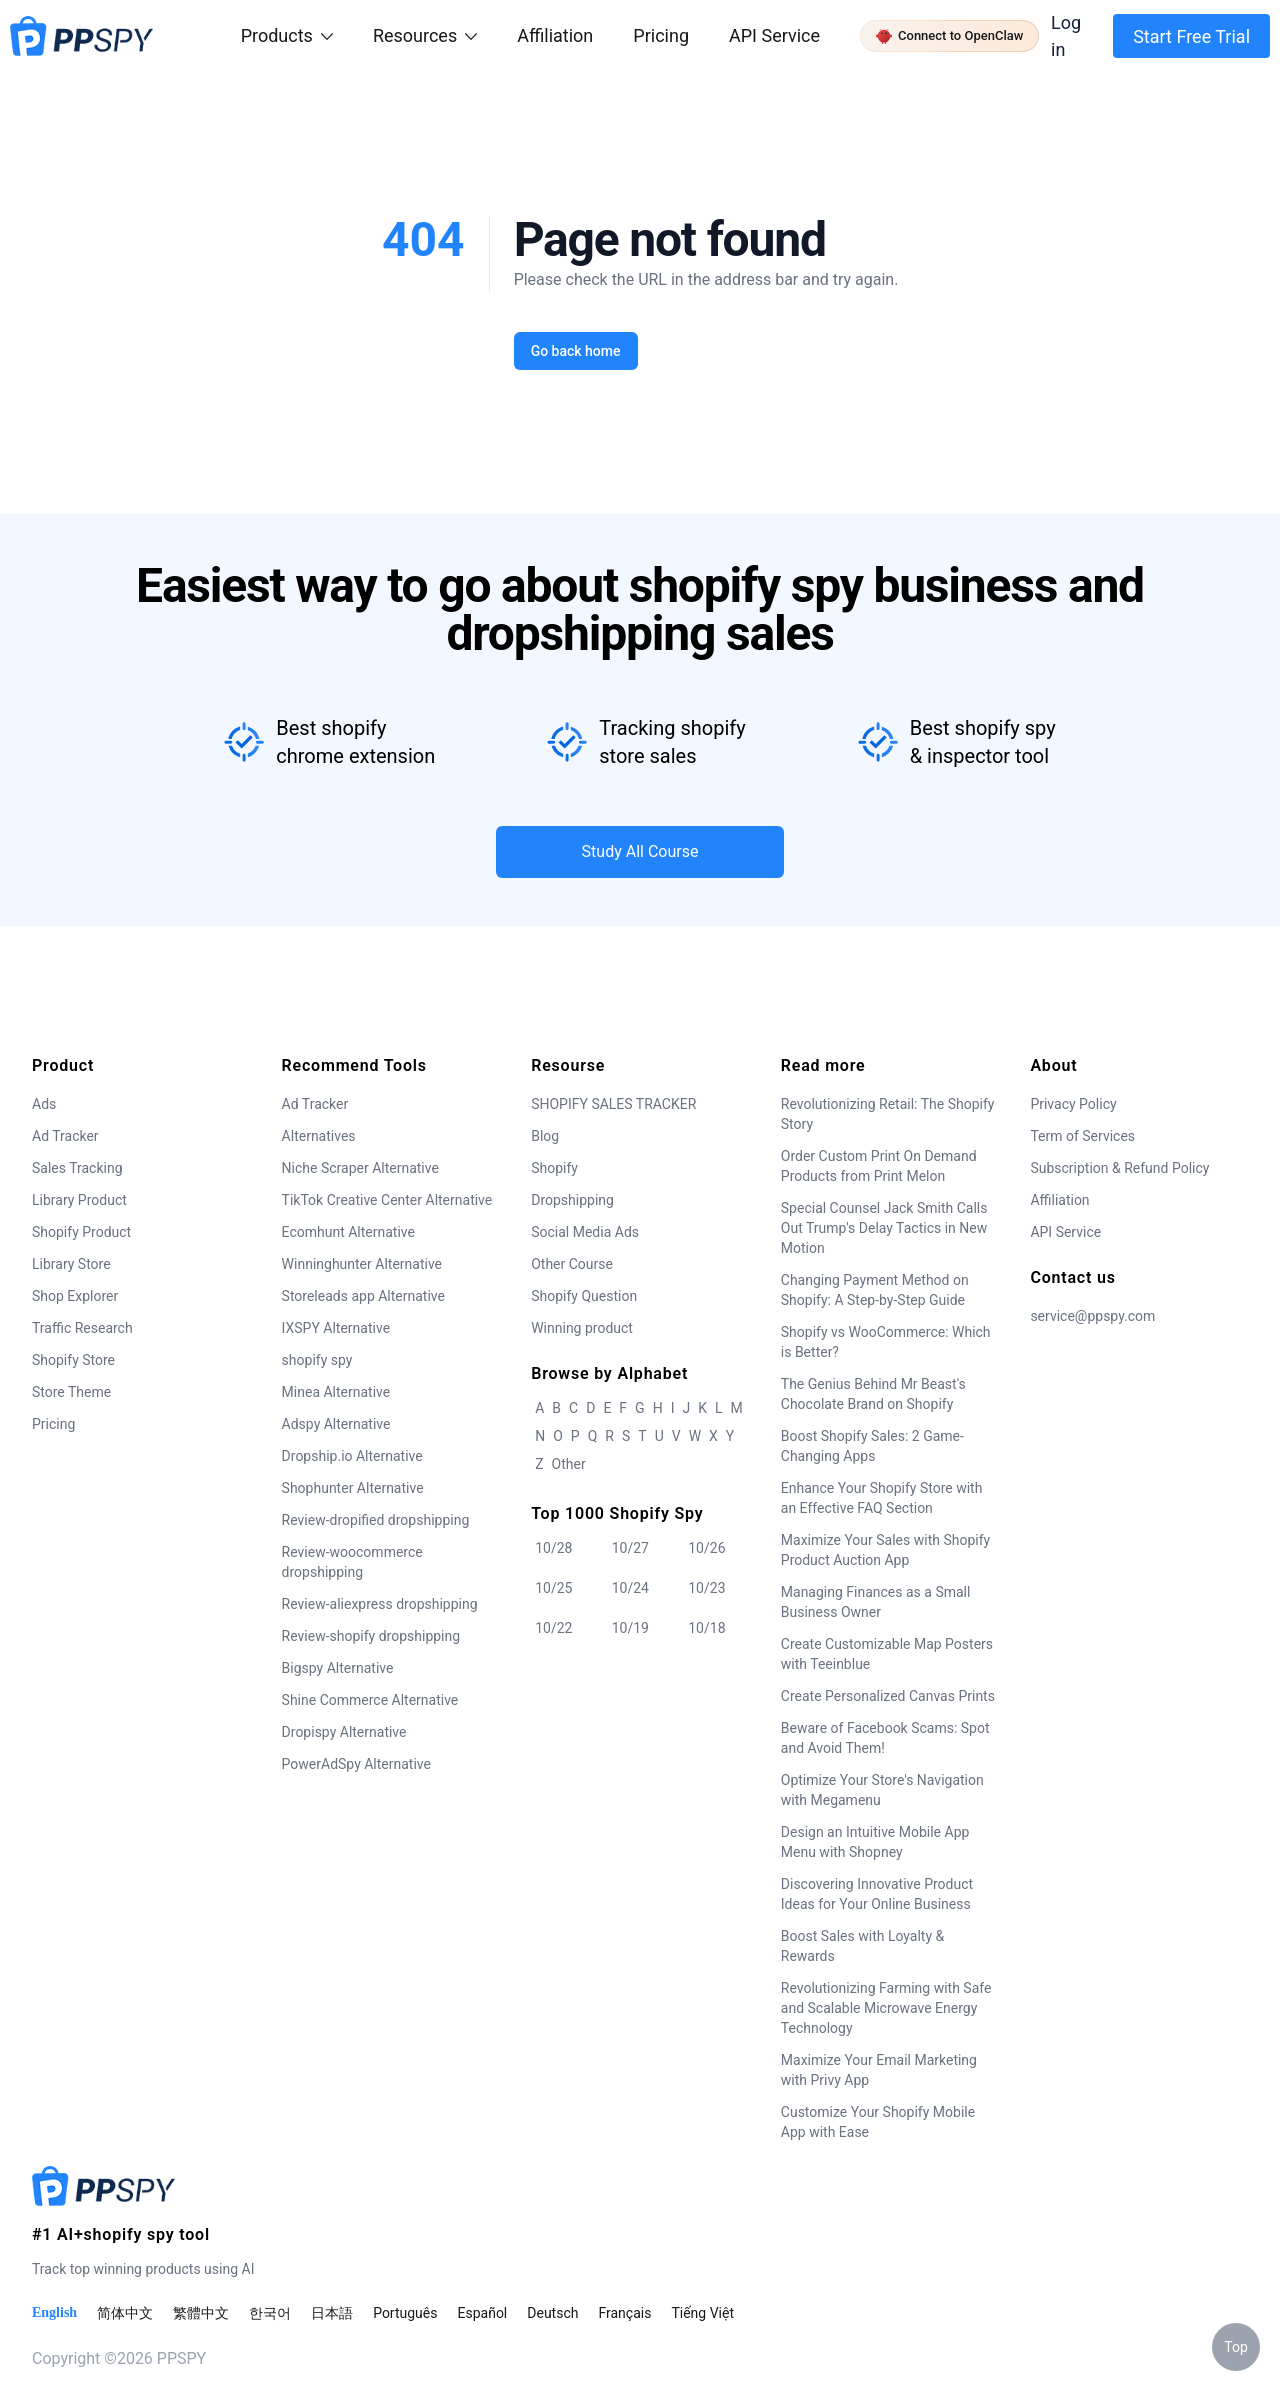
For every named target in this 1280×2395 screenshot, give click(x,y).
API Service (774, 35)
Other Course (572, 1264)
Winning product (582, 1328)
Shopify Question (584, 1296)
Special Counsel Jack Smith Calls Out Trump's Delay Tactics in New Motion (884, 1228)
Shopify (554, 1168)
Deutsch (552, 2313)
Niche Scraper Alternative (360, 1168)
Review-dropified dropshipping (376, 1520)
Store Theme (71, 1392)
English (54, 2312)
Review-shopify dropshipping (371, 1636)
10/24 (630, 1588)
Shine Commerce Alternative (370, 1700)
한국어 (270, 2313)
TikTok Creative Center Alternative (387, 1200)
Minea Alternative (336, 1392)
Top (1236, 2347)
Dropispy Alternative (344, 1732)
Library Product (79, 1200)
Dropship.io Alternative (352, 1456)
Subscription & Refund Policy (1119, 1168)
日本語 (332, 2313)
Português (405, 2313)
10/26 (706, 1548)
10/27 (630, 1548)
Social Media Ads (585, 1232)
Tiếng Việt (702, 2313)
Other (569, 1464)
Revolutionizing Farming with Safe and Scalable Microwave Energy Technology (886, 2008)
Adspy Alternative (336, 1424)
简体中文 (125, 2313)
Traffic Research (82, 1328)
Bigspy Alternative (338, 1668)
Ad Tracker (65, 1136)
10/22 (553, 1628)
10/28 (553, 1548)
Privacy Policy (1073, 1104)
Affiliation (1059, 1200)
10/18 (706, 1628)
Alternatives (319, 1136)
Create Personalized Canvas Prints (888, 1696)
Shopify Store (73, 1360)
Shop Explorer (75, 1296)
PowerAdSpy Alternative (356, 1764)
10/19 (630, 1628)
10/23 (706, 1588)
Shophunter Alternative (353, 1488)
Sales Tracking (77, 1168)
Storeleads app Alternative (363, 1296)
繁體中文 (201, 2313)
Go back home (575, 351)
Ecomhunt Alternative (348, 1232)
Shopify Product (81, 1232)
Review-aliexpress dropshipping (380, 1604)
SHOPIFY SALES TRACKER (613, 1104)
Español (482, 2313)
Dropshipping (572, 1200)
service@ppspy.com (1092, 1316)
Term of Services (1082, 1136)
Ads (44, 1104)
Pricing (661, 35)
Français (624, 2313)
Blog (545, 1136)
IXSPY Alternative (336, 1328)
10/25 (553, 1588)
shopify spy (317, 1360)
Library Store (71, 1264)
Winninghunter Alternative (362, 1264)
